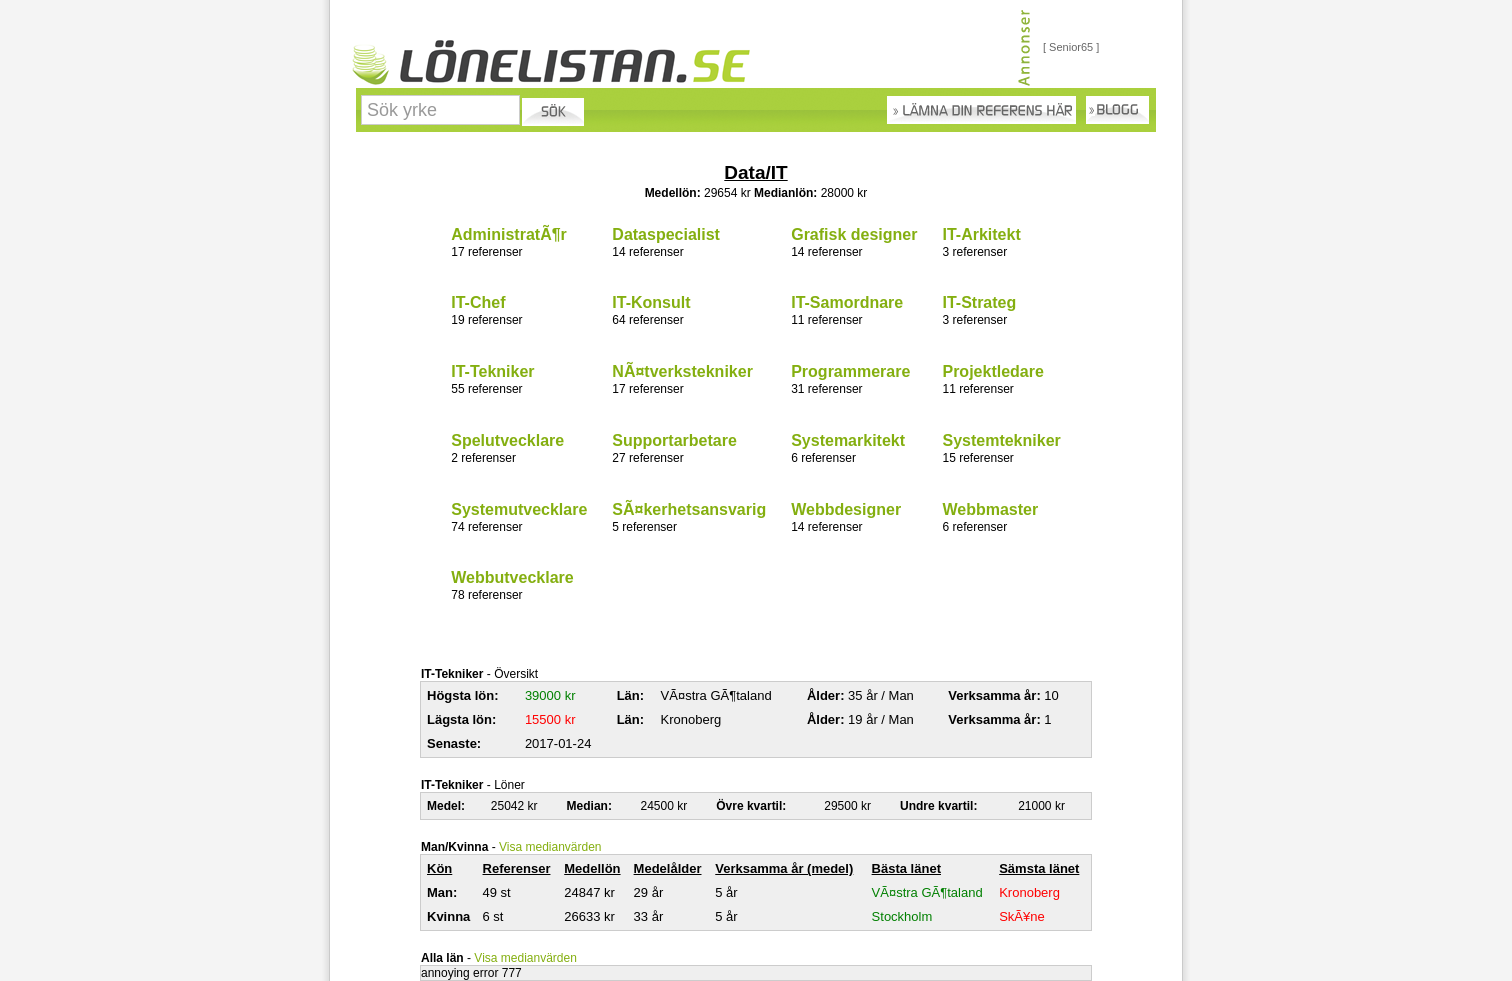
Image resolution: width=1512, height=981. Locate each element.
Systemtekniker (1001, 440)
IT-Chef (478, 302)
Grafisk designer (854, 234)
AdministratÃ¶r (509, 234)
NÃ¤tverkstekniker (682, 371)
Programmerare (850, 371)
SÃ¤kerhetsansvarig (689, 509)
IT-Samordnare (847, 302)
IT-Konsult (651, 302)
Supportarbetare (674, 440)
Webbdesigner (846, 509)
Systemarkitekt (848, 440)
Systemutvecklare (519, 509)
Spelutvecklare (507, 440)
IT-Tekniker (492, 371)
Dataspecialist (666, 234)
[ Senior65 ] (1071, 47)
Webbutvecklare (512, 577)
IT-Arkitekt (981, 234)
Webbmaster (990, 509)
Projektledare (992, 371)
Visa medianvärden (550, 847)
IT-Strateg (979, 302)
